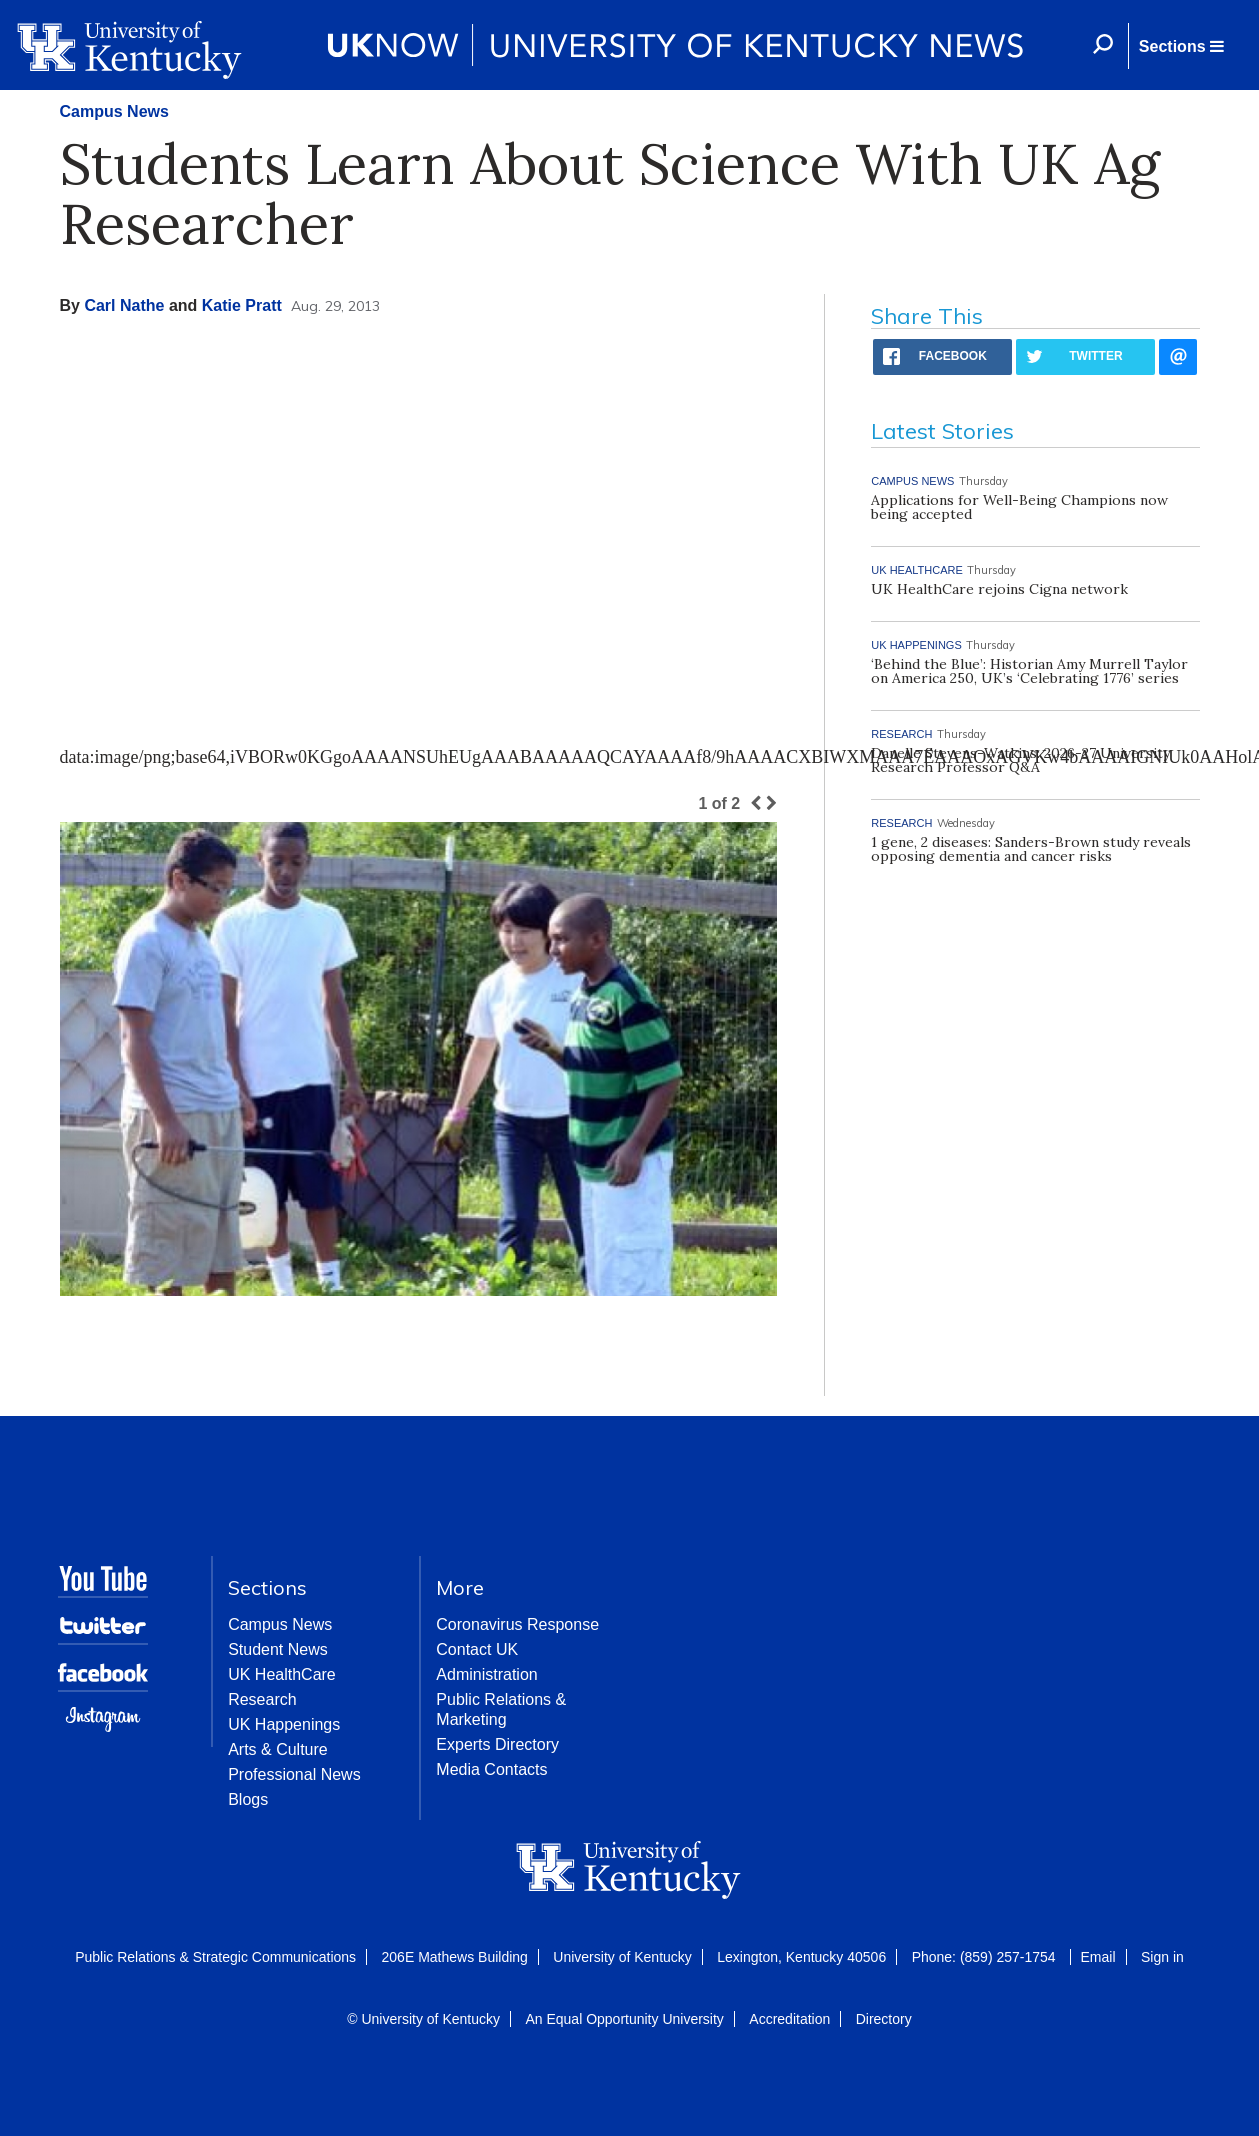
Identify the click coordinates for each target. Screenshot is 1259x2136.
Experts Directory (497, 1744)
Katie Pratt (242, 305)
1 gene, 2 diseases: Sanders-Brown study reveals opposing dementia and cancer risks (1031, 849)
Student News (278, 1649)
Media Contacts (491, 1769)
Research (262, 1699)
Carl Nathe (124, 305)
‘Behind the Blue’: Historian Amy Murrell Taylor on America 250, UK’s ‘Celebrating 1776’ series (1029, 671)
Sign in (1162, 1957)
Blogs (248, 1799)
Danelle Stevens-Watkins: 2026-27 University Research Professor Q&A (1020, 760)
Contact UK (477, 1649)
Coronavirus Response (517, 1624)
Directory (884, 2019)
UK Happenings (284, 1724)
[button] (1181, 46)
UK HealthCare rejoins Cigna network (999, 589)
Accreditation (789, 2019)
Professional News (294, 1774)
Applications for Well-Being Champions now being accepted (1019, 507)
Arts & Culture (278, 1749)
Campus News (114, 111)
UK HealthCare (282, 1674)
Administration (486, 1674)
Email (1098, 1957)
